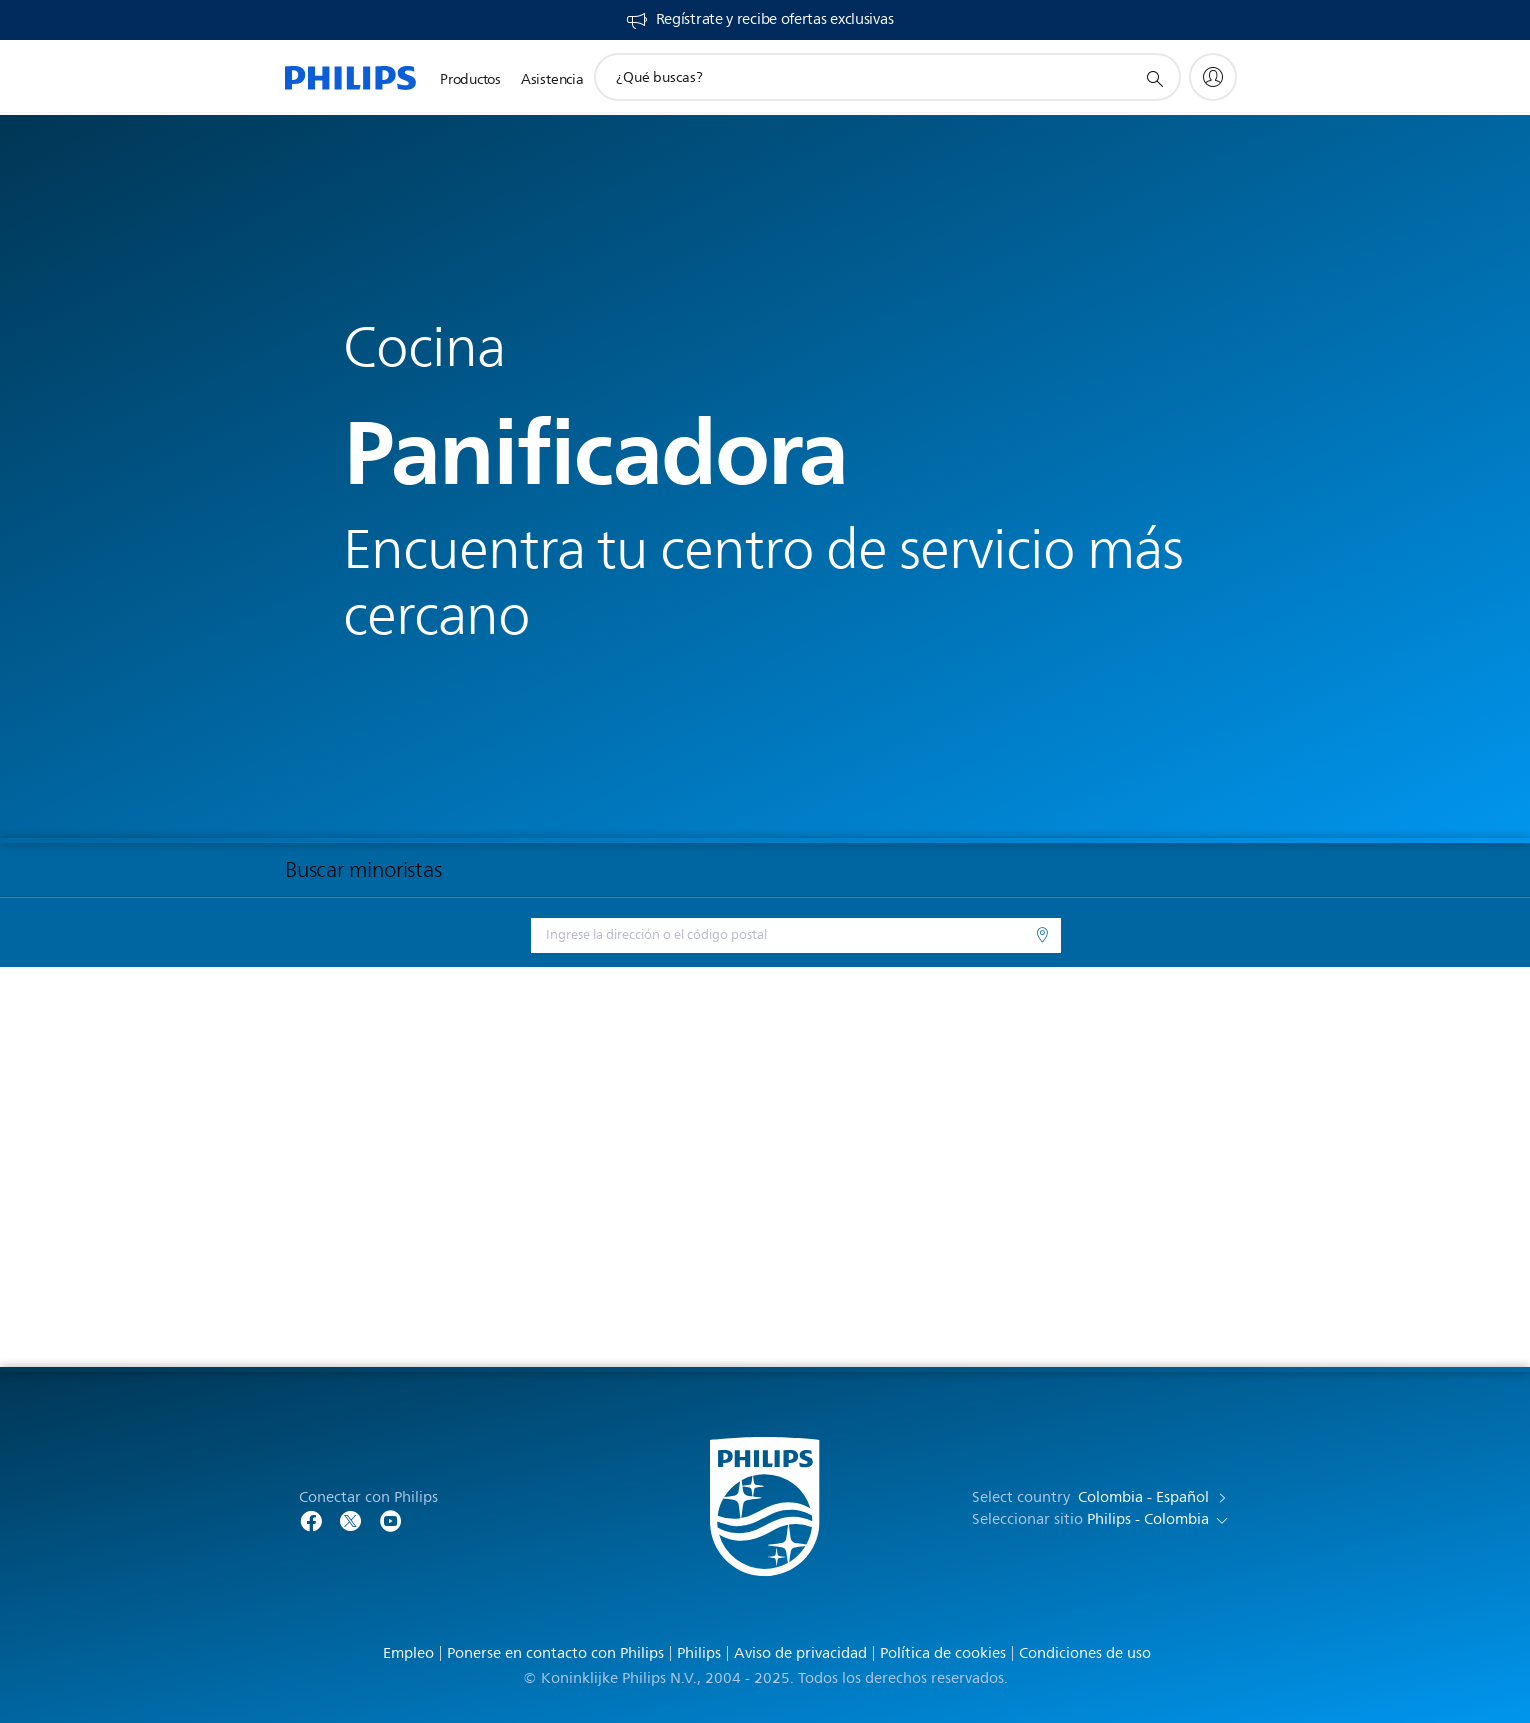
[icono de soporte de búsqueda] (1154, 78)
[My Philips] (1213, 77)
